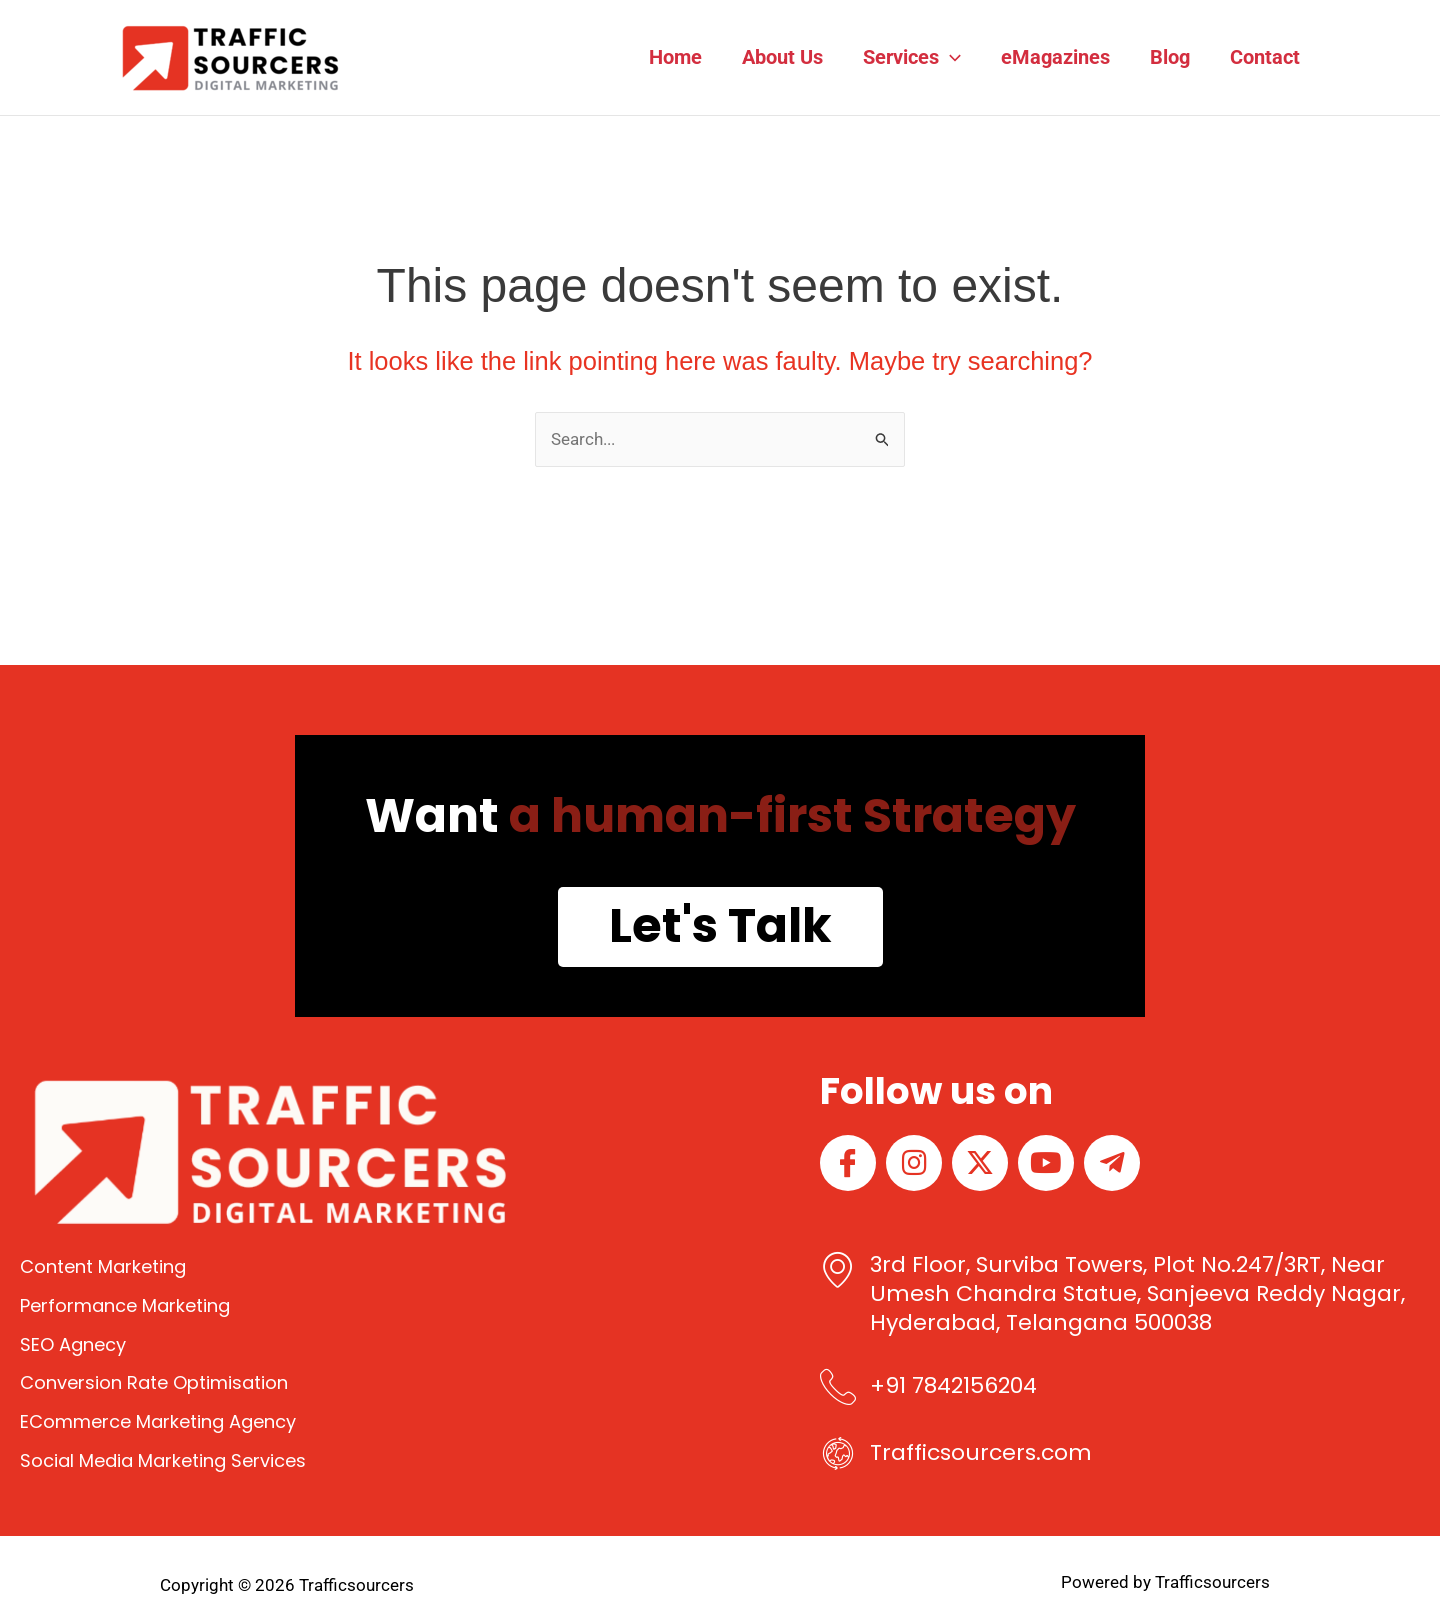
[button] (950, 57)
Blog (1170, 57)
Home (675, 57)
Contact (1265, 57)
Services (912, 57)
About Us (782, 57)
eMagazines (1055, 57)
